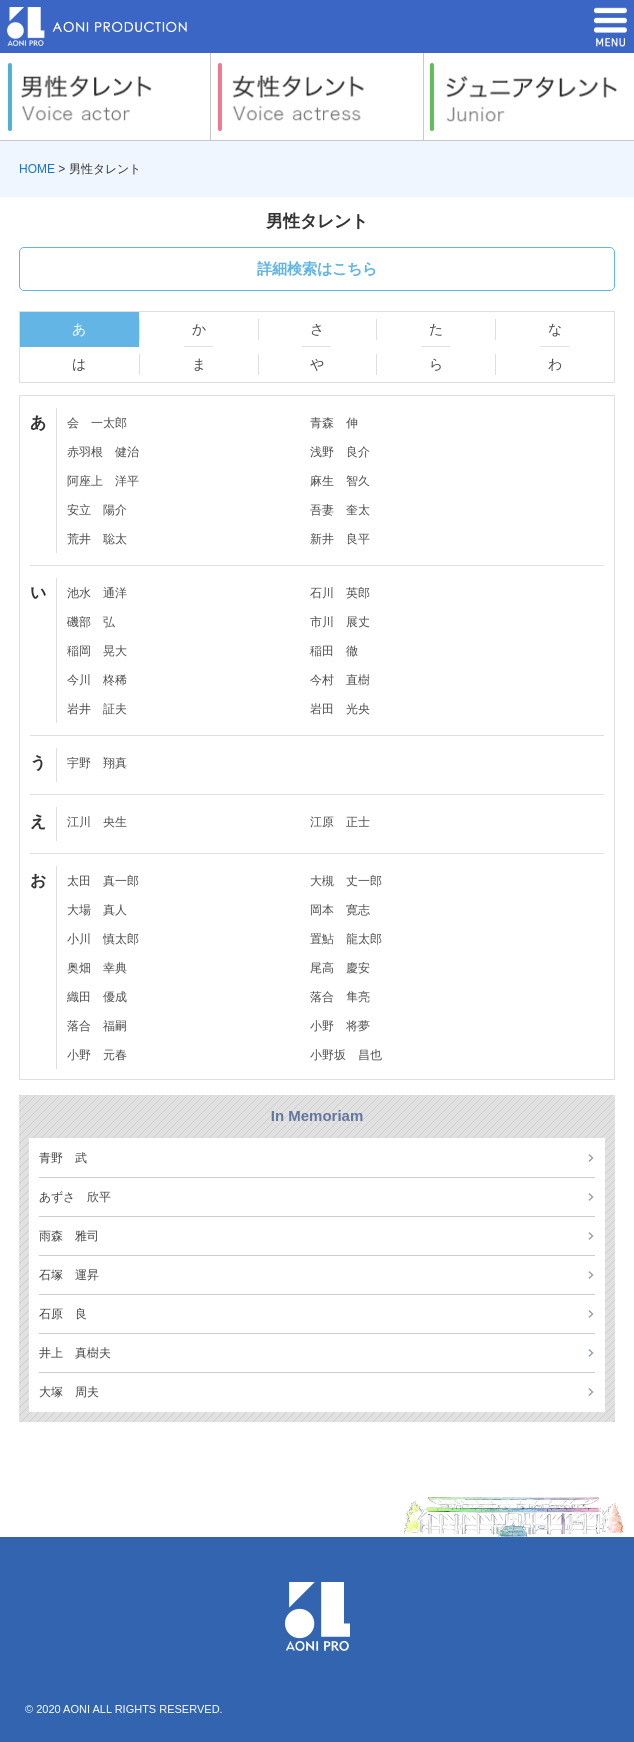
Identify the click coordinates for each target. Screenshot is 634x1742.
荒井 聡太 (97, 539)
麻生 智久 (340, 481)
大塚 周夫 (69, 1392)
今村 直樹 (340, 680)
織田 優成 (97, 997)
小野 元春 (97, 1055)
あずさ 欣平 (75, 1197)
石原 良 (63, 1314)
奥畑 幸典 (97, 968)
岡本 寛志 (340, 910)
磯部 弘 (91, 622)
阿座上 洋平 (103, 481)
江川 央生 (97, 822)
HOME (37, 169)
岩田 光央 (340, 709)
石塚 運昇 (69, 1275)
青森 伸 (334, 423)
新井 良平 (340, 539)
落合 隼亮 (340, 997)
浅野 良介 (340, 452)
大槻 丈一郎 (346, 881)
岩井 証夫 (97, 709)
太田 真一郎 (103, 881)
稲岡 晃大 (97, 651)
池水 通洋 (97, 593)
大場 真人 (97, 910)
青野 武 (63, 1158)
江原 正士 (340, 822)
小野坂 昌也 (346, 1055)
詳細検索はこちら (317, 268)
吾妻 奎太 (340, 510)
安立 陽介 (97, 510)
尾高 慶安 (340, 968)
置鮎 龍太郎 (346, 939)
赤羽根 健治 (103, 452)
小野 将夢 (340, 1026)
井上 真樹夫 (75, 1353)
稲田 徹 (334, 651)
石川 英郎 (340, 593)
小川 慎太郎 (103, 939)
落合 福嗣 (97, 1026)
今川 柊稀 (97, 680)
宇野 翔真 (97, 763)
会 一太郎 (97, 423)
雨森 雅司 (69, 1236)
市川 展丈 (340, 622)
